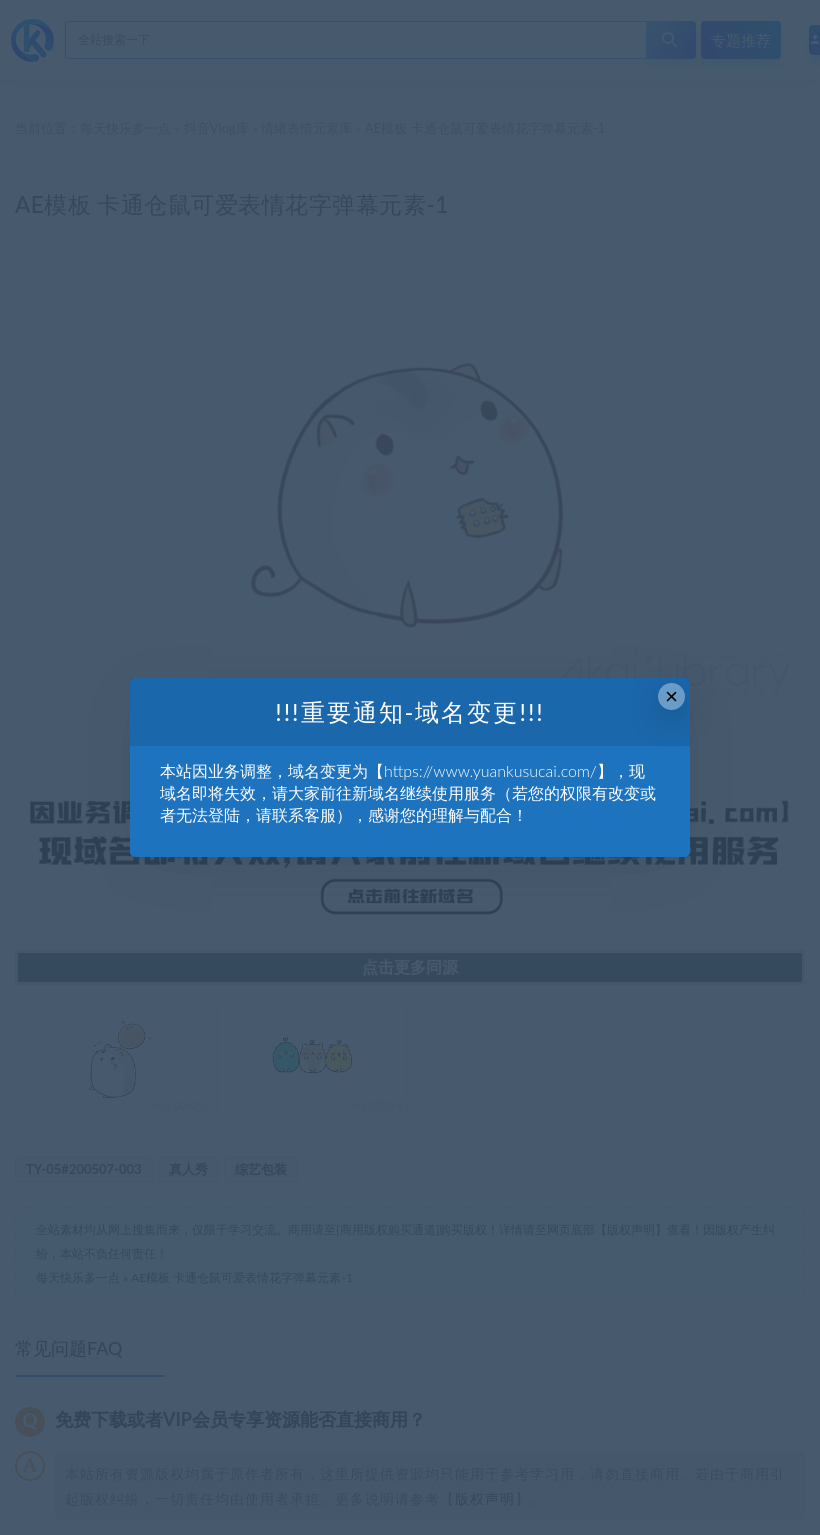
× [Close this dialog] (671, 696)
